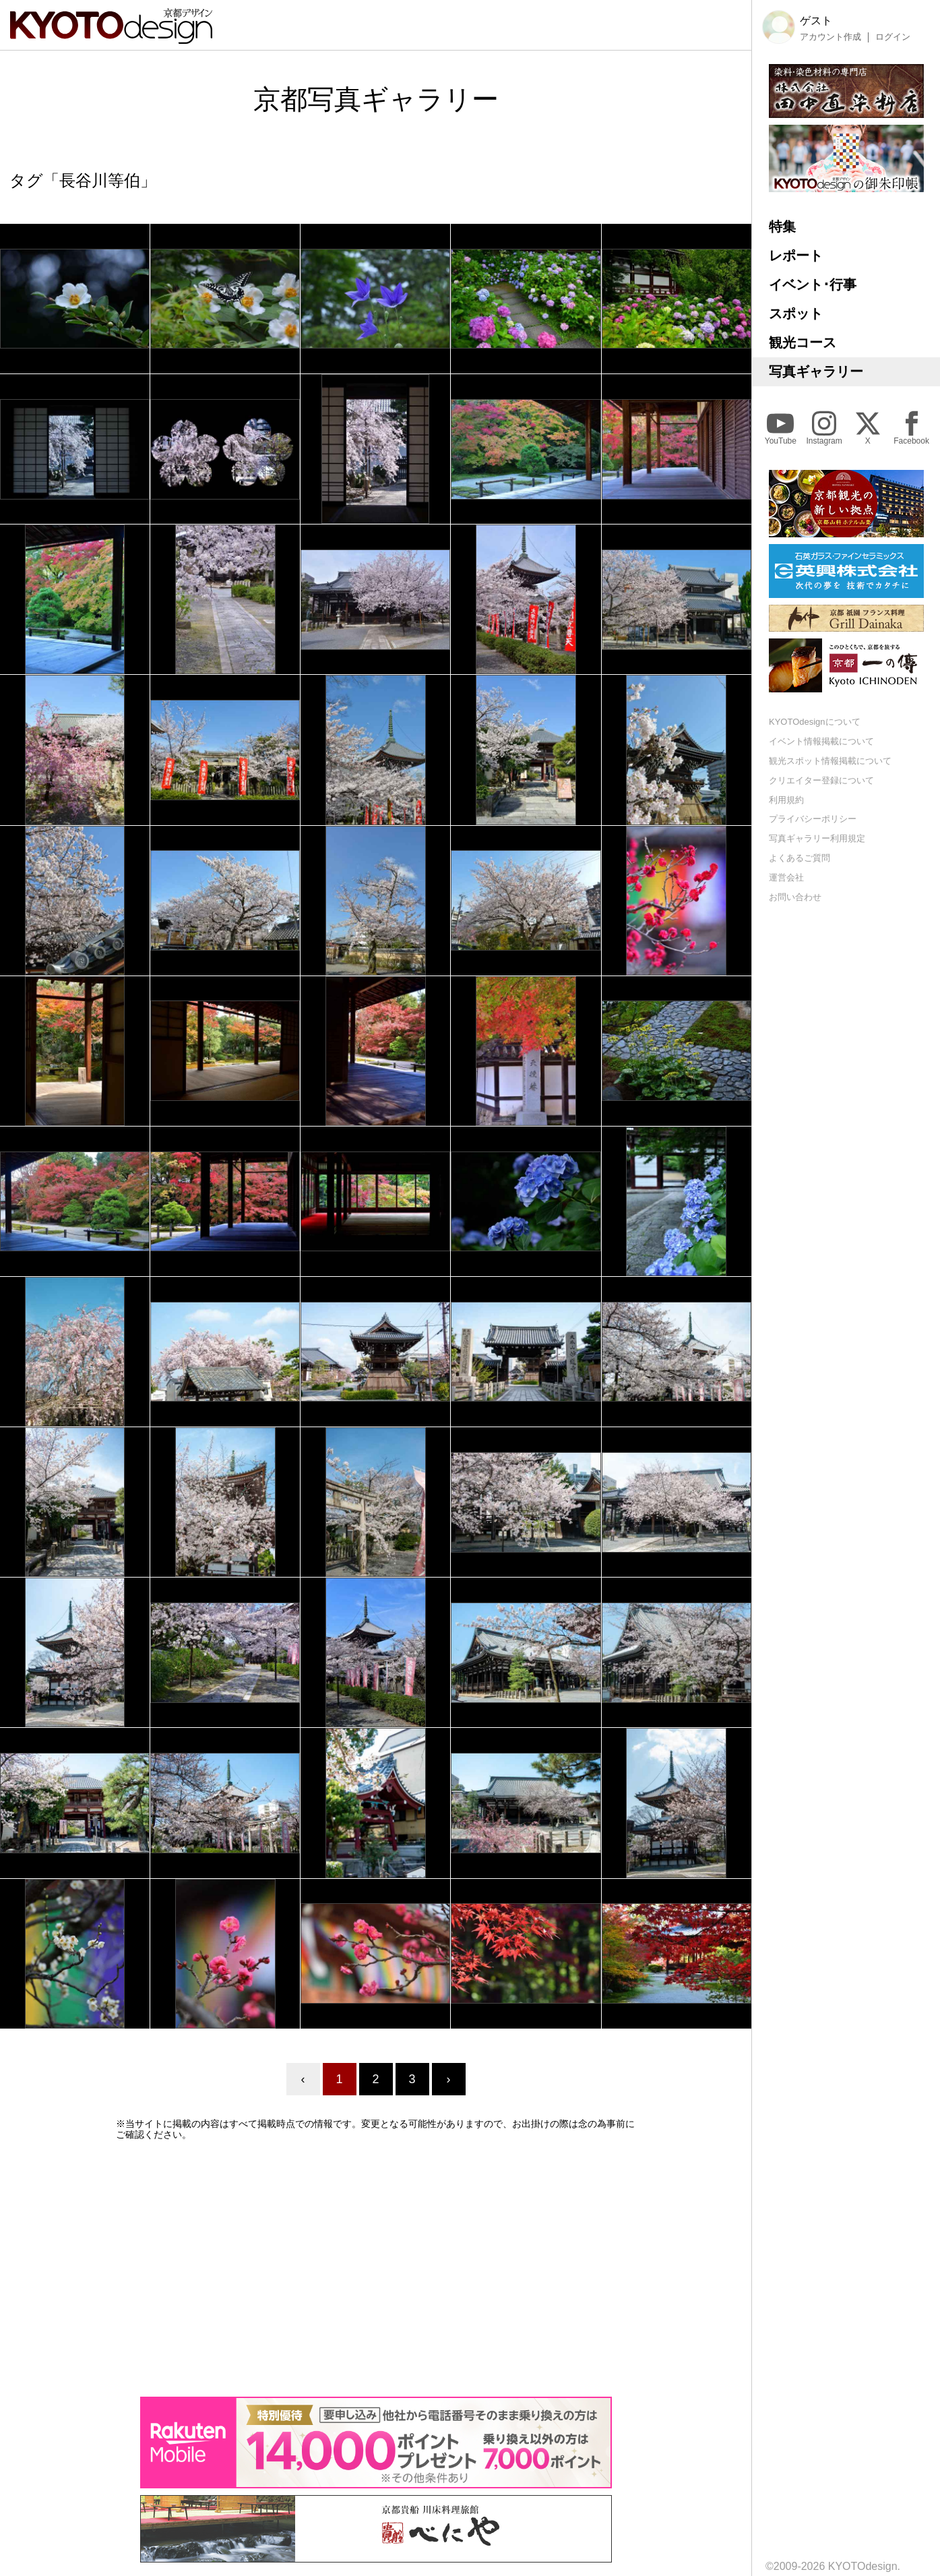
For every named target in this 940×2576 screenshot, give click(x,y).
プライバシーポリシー (812, 819)
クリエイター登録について (821, 780)
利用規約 (786, 800)
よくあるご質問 (799, 858)
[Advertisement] (376, 2268)
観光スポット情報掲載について (830, 761)
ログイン (892, 37)
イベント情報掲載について (821, 741)
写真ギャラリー (816, 371)
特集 (782, 226)
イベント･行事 (812, 284)
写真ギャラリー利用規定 (817, 838)
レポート (796, 255)
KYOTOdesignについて (814, 722)
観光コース (802, 342)
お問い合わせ (795, 897)
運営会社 (786, 877)
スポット (796, 313)
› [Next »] (449, 2079)
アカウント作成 (830, 37)
